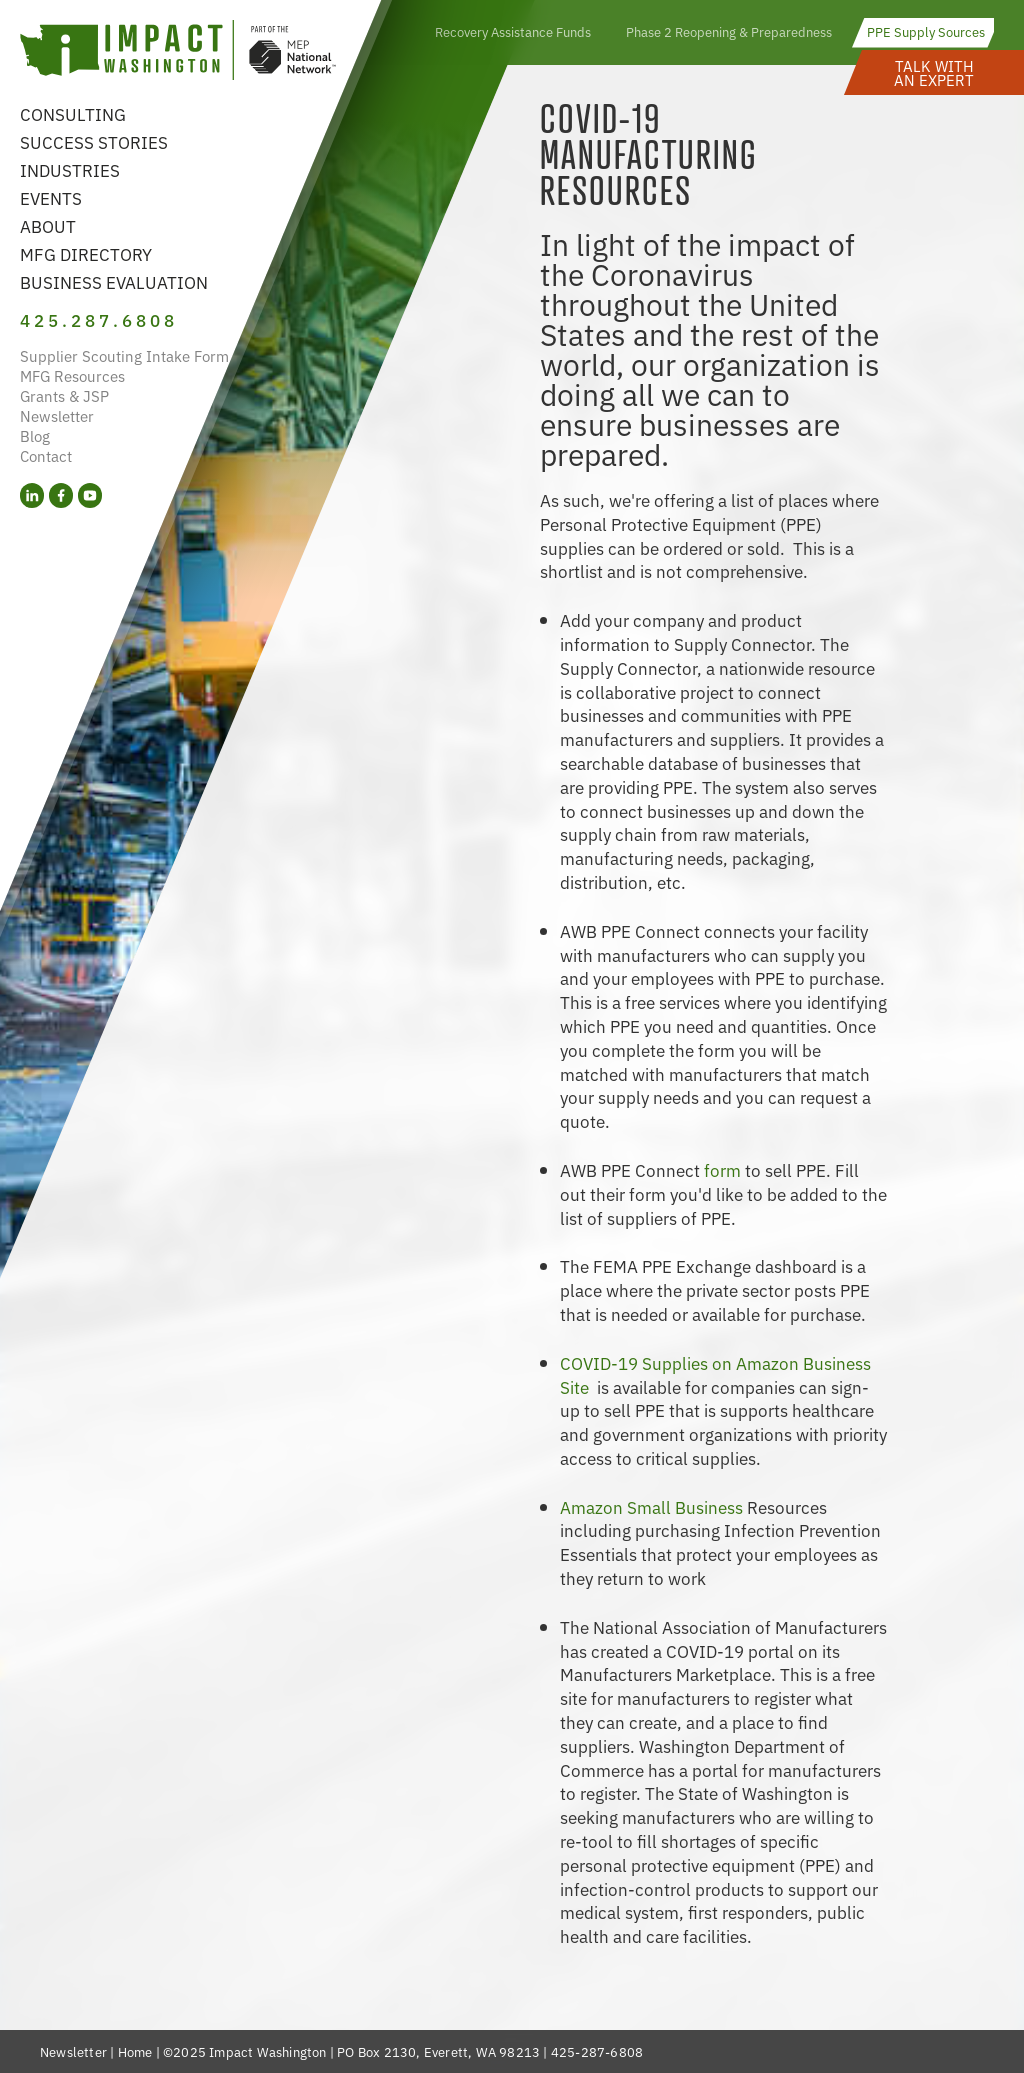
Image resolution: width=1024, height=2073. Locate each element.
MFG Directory (86, 253)
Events (51, 197)
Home (135, 2051)
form (722, 1169)
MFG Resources (72, 375)
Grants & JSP (64, 395)
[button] (934, 72)
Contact (46, 455)
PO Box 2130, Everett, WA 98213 (438, 2051)
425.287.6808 (99, 319)
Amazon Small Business (653, 1506)
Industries (70, 169)
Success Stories (94, 141)
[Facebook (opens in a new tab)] (61, 495)
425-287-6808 (597, 2051)
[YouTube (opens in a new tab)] (90, 495)
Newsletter (57, 415)
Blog (35, 435)
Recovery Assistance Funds (513, 31)
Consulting (73, 113)
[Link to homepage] (178, 52)
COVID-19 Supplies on (648, 1362)
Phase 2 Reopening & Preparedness (729, 31)
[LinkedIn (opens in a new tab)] (32, 495)
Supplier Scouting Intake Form (124, 355)
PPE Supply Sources (926, 31)
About (48, 225)
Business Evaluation (114, 281)
